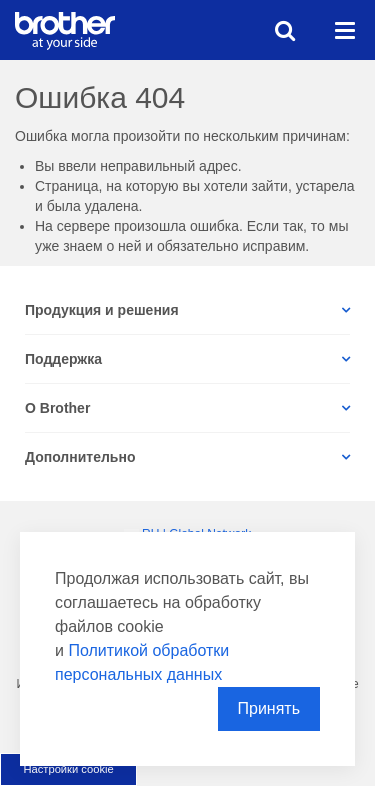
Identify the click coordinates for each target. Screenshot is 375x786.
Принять (269, 708)
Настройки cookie (68, 769)
